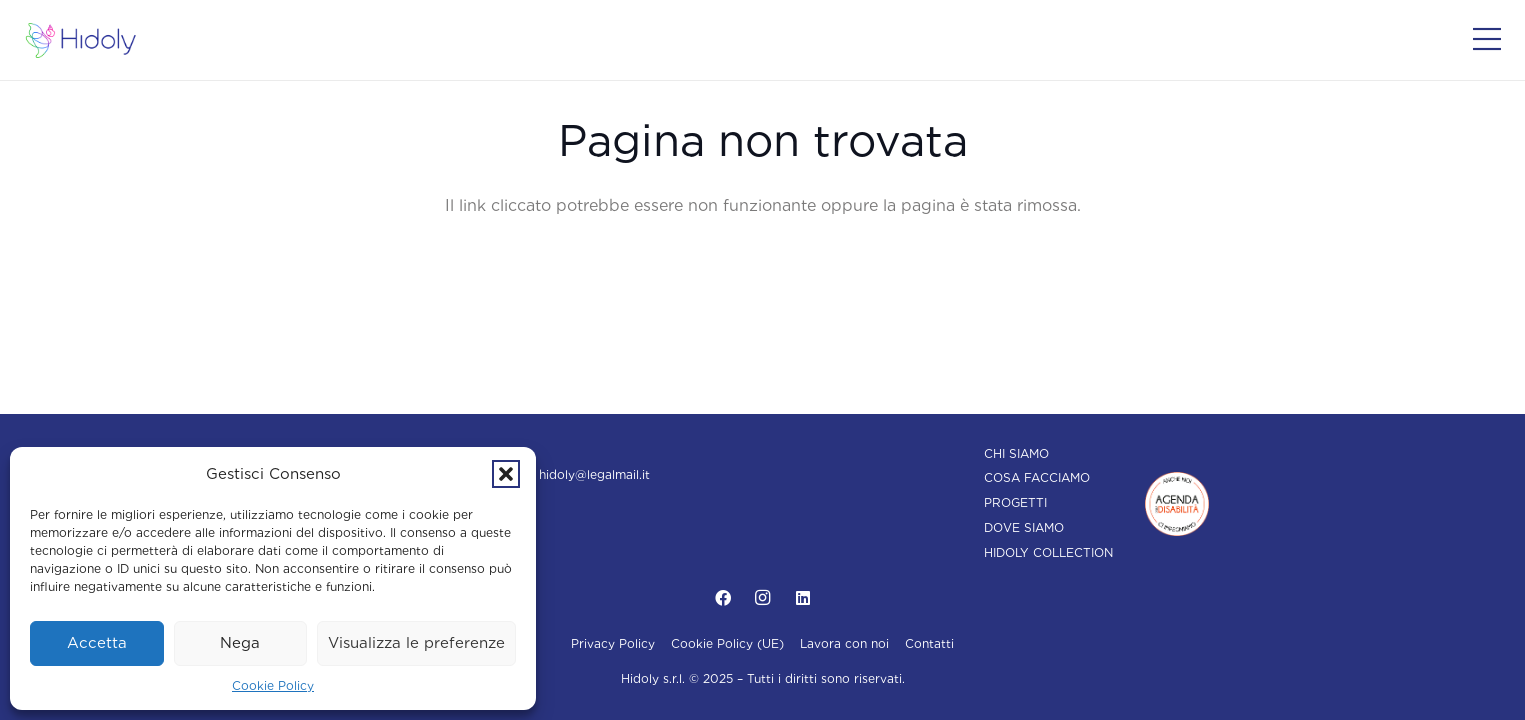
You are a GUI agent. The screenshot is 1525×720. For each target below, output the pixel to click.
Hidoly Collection (1048, 552)
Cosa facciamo (1037, 477)
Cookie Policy (273, 685)
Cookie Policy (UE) (727, 643)
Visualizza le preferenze (416, 643)
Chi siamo (1016, 453)
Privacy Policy (613, 643)
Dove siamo (1024, 527)
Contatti (929, 643)
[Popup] (1487, 40)
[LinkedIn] (803, 598)
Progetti (1015, 502)
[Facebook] (723, 598)
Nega (240, 643)
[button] (506, 474)
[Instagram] (763, 598)
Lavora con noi (844, 643)
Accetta (97, 643)
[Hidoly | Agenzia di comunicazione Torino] (81, 40)
